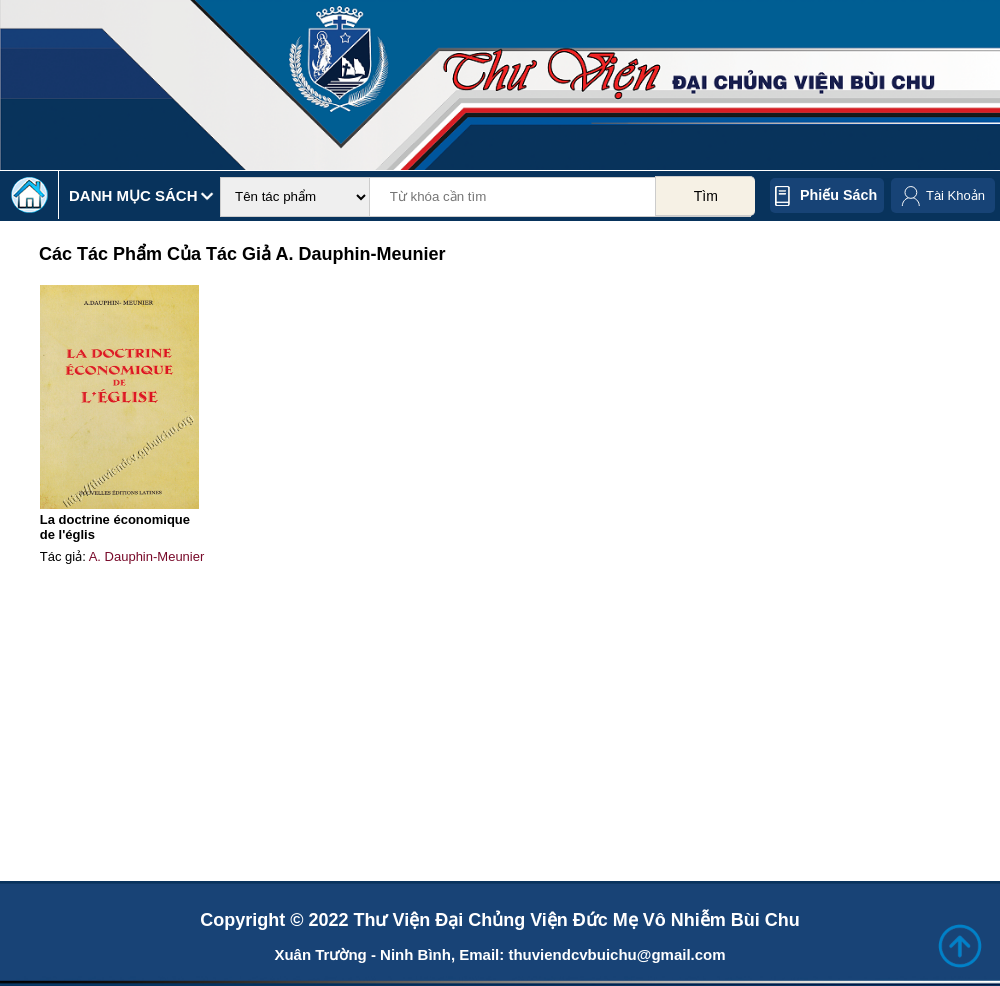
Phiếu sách (838, 195)
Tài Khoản (955, 195)
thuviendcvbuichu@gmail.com (616, 954)
